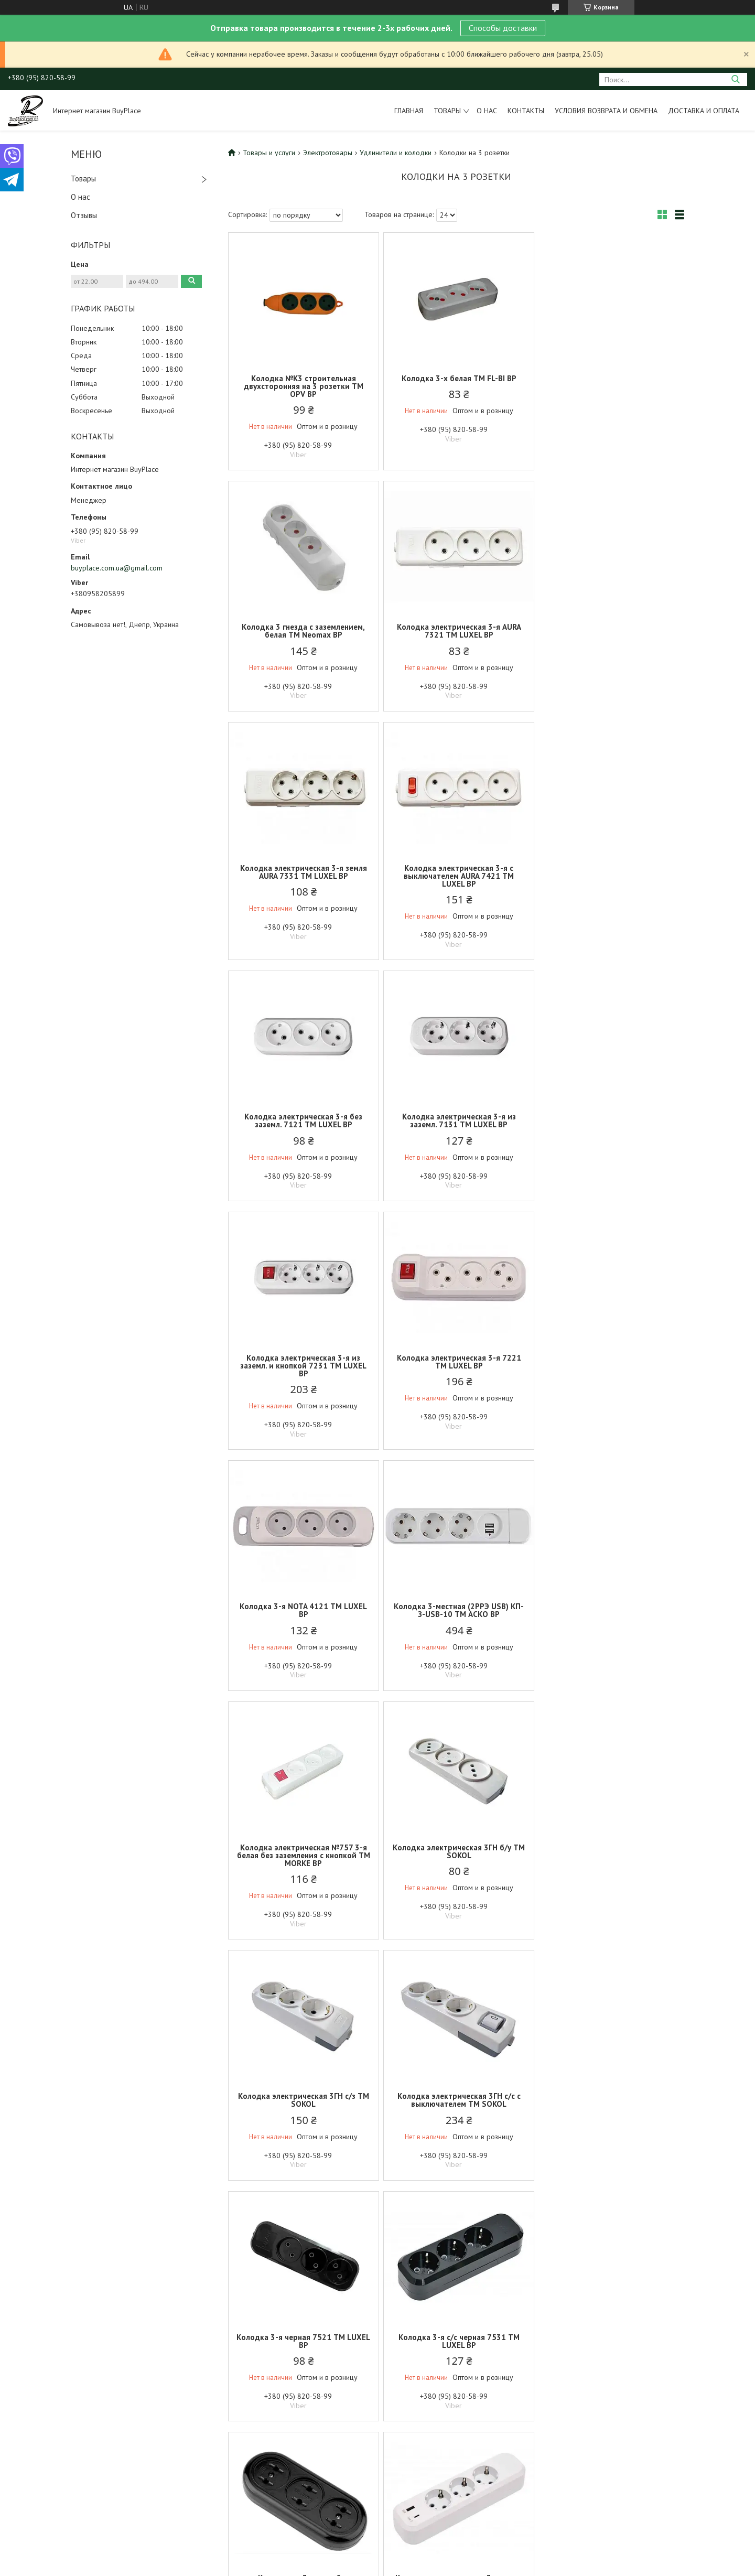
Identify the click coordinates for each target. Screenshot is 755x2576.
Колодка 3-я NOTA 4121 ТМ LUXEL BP (456, 1128)
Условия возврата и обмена (606, 110)
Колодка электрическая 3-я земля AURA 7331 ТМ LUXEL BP (456, 631)
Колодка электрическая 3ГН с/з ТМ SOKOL (609, 1369)
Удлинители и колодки (396, 152)
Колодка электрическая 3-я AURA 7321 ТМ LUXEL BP (303, 631)
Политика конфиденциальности (461, 2362)
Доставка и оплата (703, 110)
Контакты (526, 110)
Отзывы (84, 215)
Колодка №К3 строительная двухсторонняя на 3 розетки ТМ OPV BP (302, 386)
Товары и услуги (269, 152)
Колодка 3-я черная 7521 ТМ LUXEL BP (456, 1618)
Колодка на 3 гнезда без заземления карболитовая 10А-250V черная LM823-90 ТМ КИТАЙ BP (302, 1867)
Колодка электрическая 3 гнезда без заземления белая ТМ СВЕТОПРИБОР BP (302, 2119)
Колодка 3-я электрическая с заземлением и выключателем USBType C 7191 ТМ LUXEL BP (609, 1863)
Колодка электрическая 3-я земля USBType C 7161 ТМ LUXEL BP (456, 1859)
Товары (447, 110)
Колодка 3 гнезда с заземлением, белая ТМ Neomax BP (609, 382)
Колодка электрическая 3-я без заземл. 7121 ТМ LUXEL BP (303, 880)
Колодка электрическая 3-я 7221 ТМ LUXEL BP (303, 1128)
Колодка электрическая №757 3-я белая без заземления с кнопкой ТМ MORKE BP (302, 1373)
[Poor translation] (38, 2423)
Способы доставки (503, 28)
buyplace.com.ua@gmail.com (117, 568)
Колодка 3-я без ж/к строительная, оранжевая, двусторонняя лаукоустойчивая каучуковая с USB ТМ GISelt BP (456, 2123)
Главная (408, 110)
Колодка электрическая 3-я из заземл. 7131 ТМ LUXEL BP (456, 880)
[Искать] (735, 79)
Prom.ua (423, 2352)
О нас (487, 110)
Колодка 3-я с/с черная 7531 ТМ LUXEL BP (609, 1618)
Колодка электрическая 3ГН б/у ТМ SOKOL (456, 1369)
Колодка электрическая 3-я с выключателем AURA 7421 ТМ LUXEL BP (610, 634)
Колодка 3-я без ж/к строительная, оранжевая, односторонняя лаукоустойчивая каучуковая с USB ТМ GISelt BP (609, 2123)
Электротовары (327, 152)
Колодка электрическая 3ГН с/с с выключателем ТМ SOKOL (302, 1618)
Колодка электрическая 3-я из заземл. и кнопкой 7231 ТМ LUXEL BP (609, 884)
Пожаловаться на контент (371, 2362)
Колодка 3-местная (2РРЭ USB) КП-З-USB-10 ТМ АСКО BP (610, 1128)
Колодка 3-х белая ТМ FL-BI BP (455, 378)
